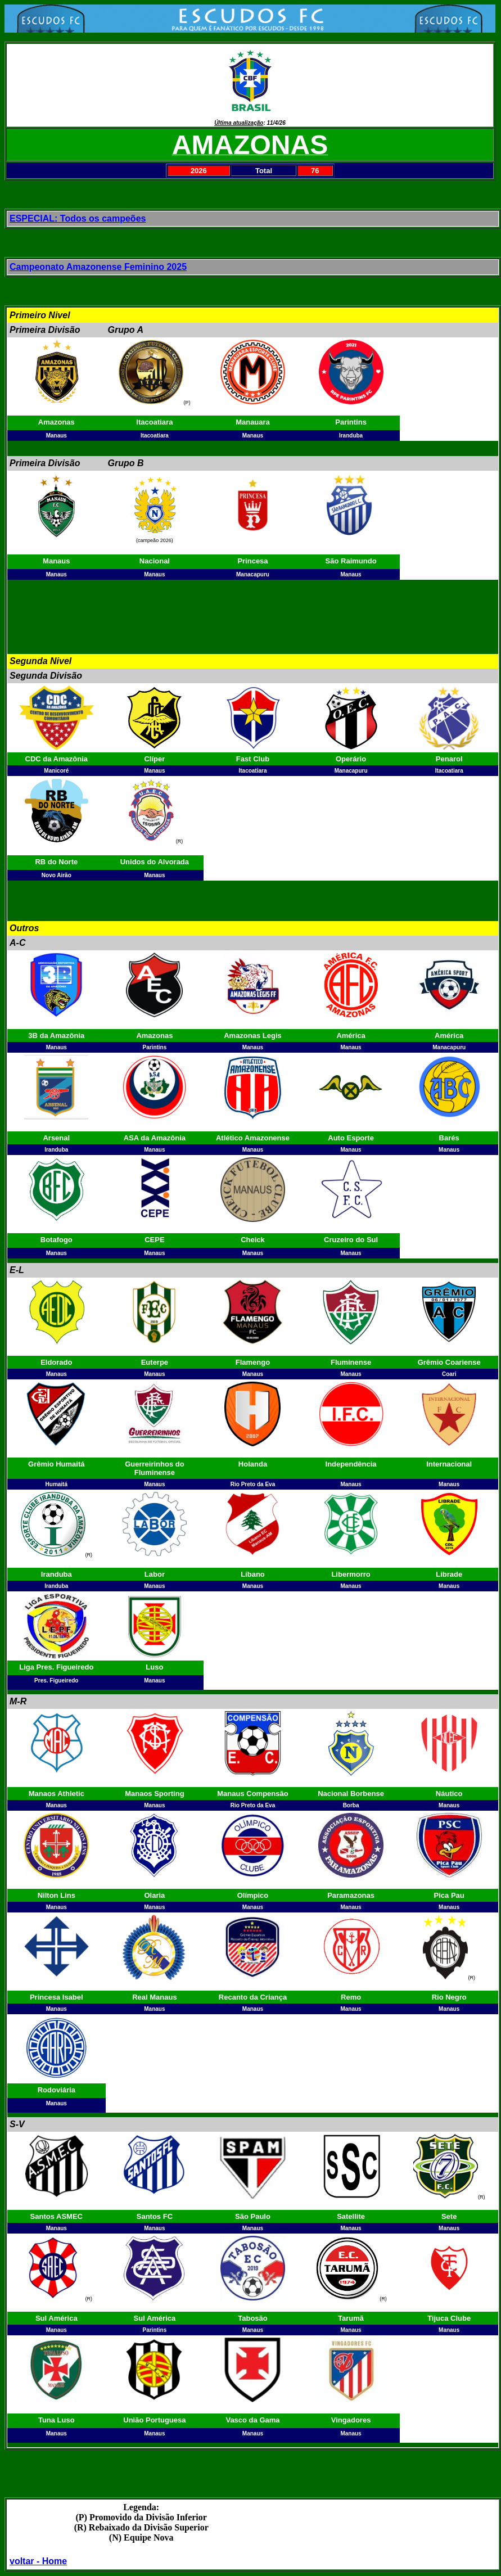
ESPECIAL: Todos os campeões (78, 218)
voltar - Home (38, 2561)
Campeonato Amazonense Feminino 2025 (98, 267)
